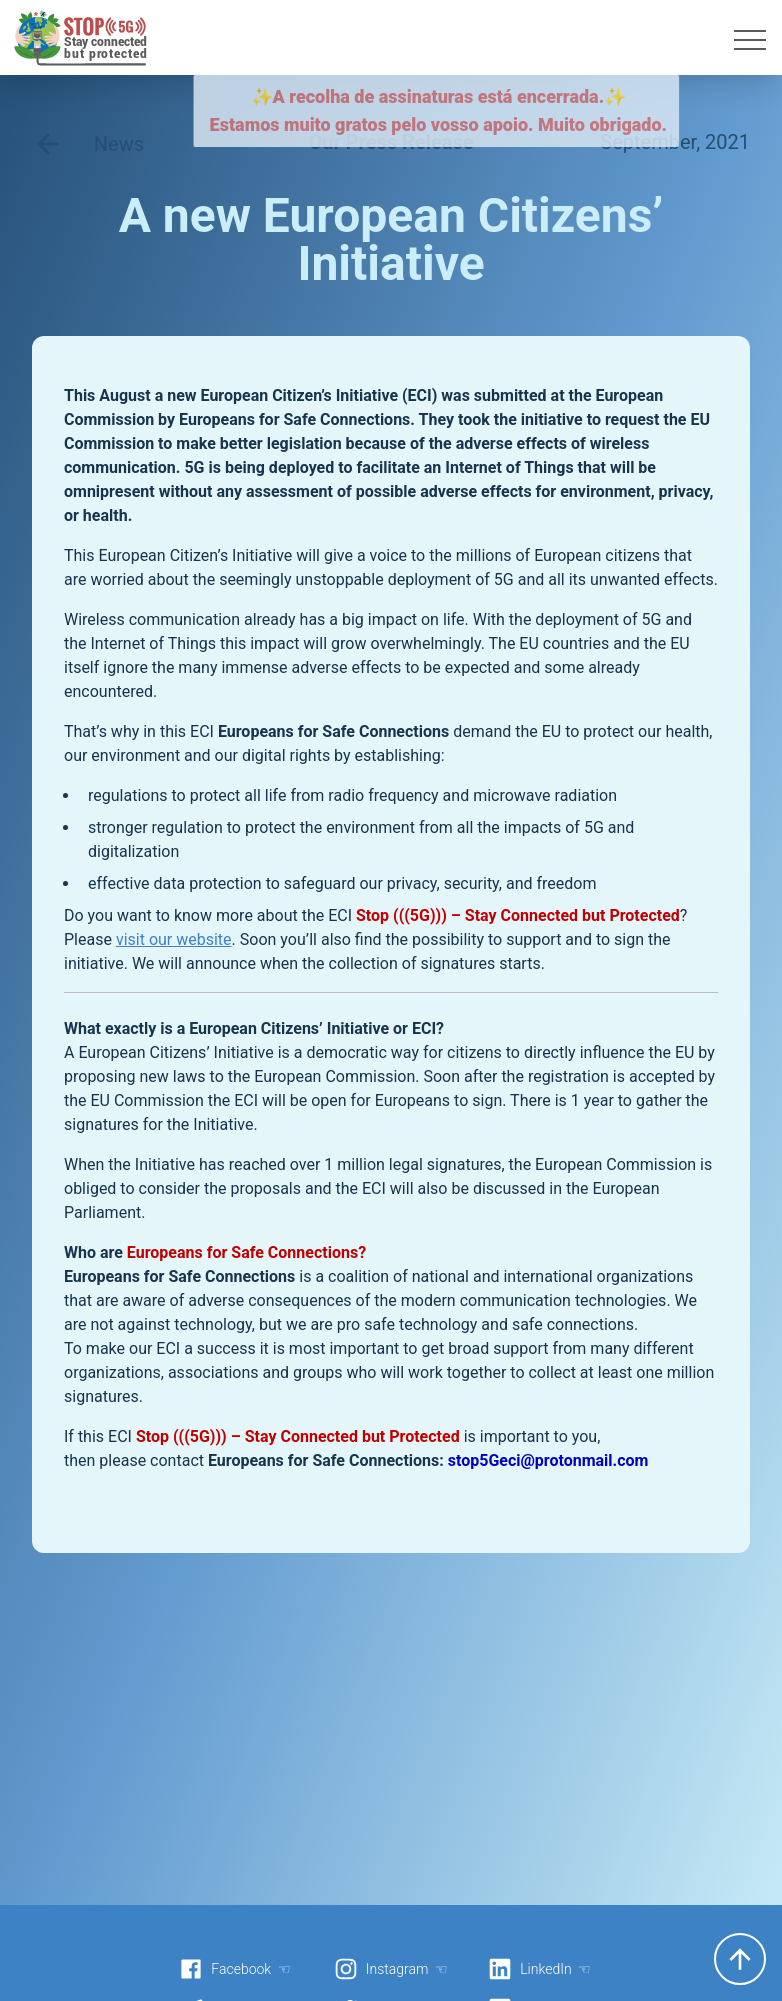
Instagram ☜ (391, 1969)
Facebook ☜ (235, 1969)
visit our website (174, 939)
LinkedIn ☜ (539, 1969)
